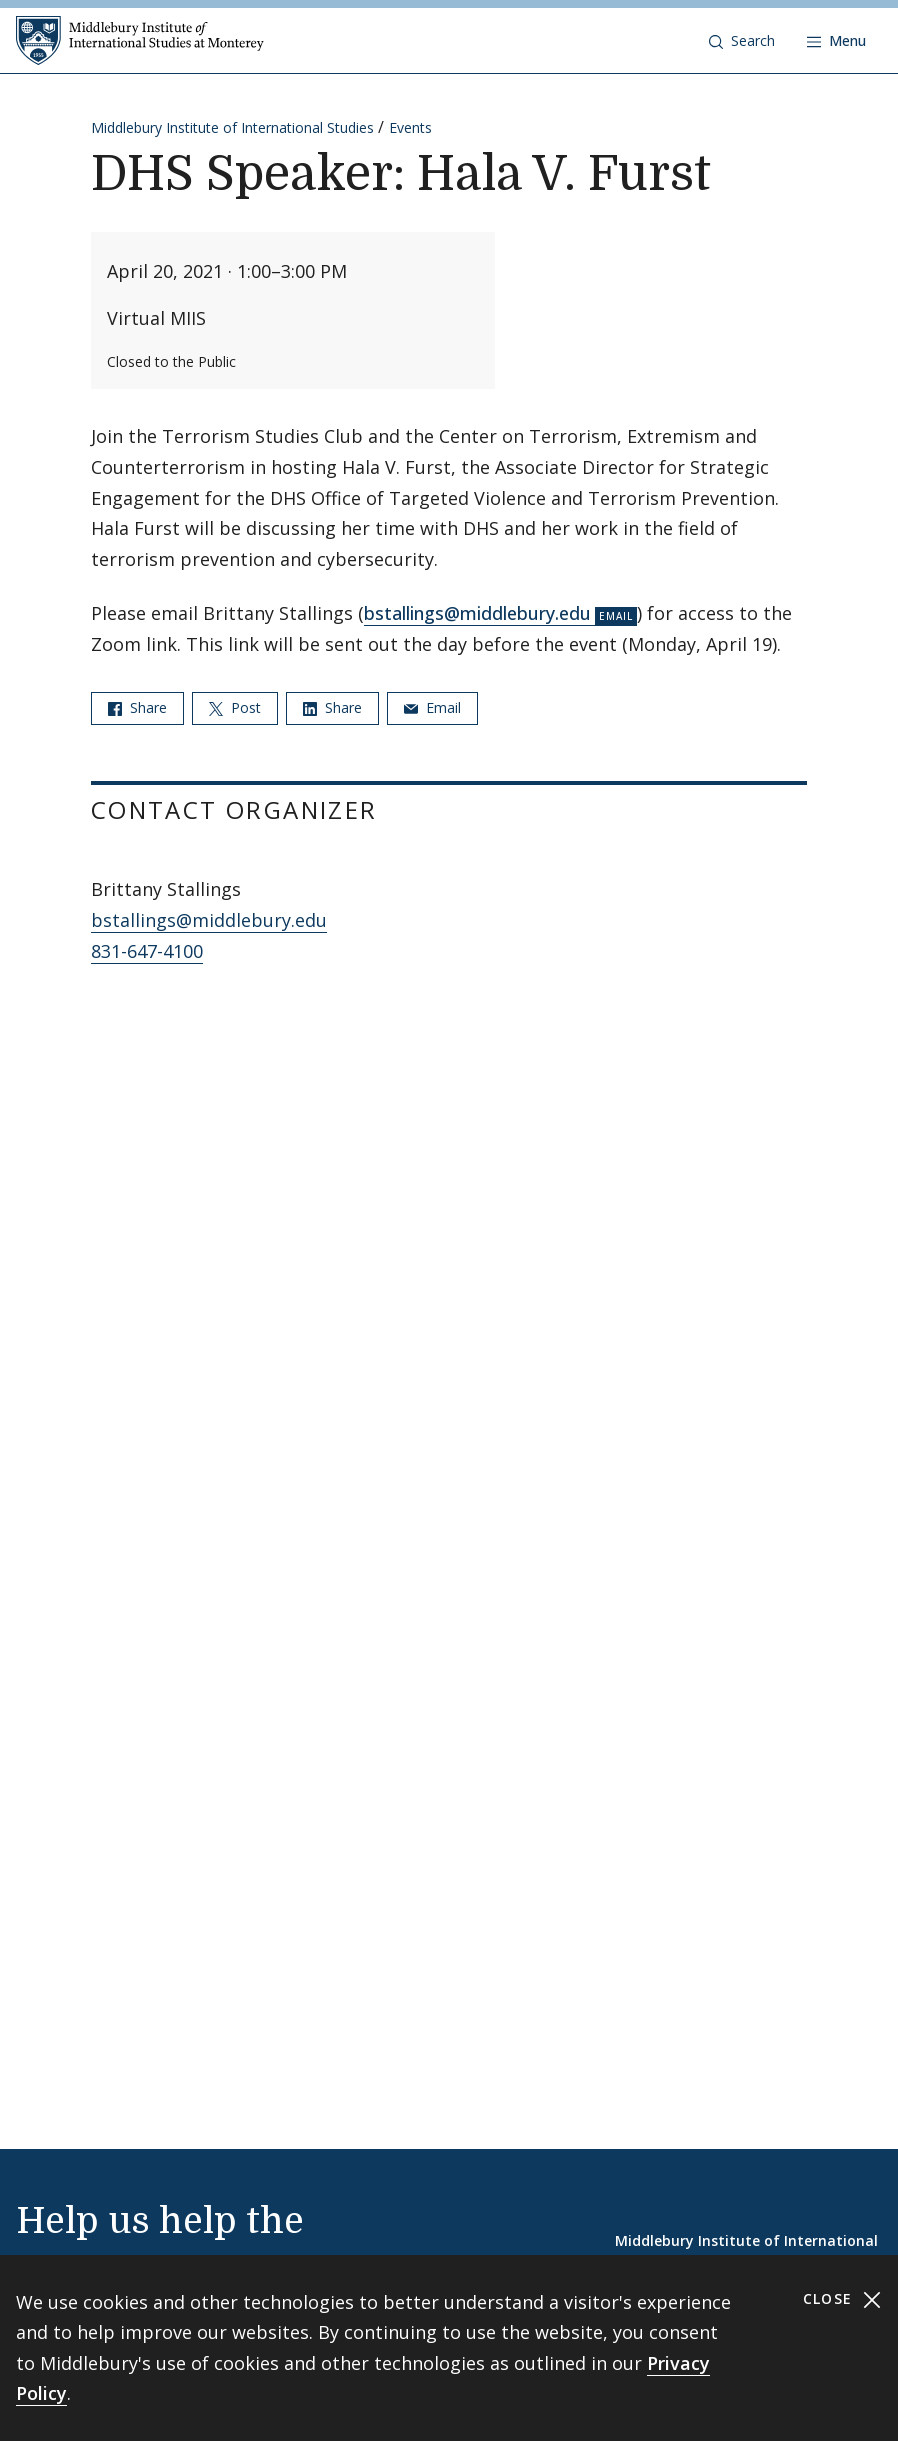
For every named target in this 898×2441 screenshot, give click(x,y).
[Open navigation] (836, 41)
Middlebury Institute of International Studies (232, 127)
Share (137, 707)
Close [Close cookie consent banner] (842, 2299)
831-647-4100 (147, 951)
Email (432, 707)
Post (235, 707)
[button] (742, 41)
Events (410, 127)
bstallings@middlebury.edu (477, 613)
